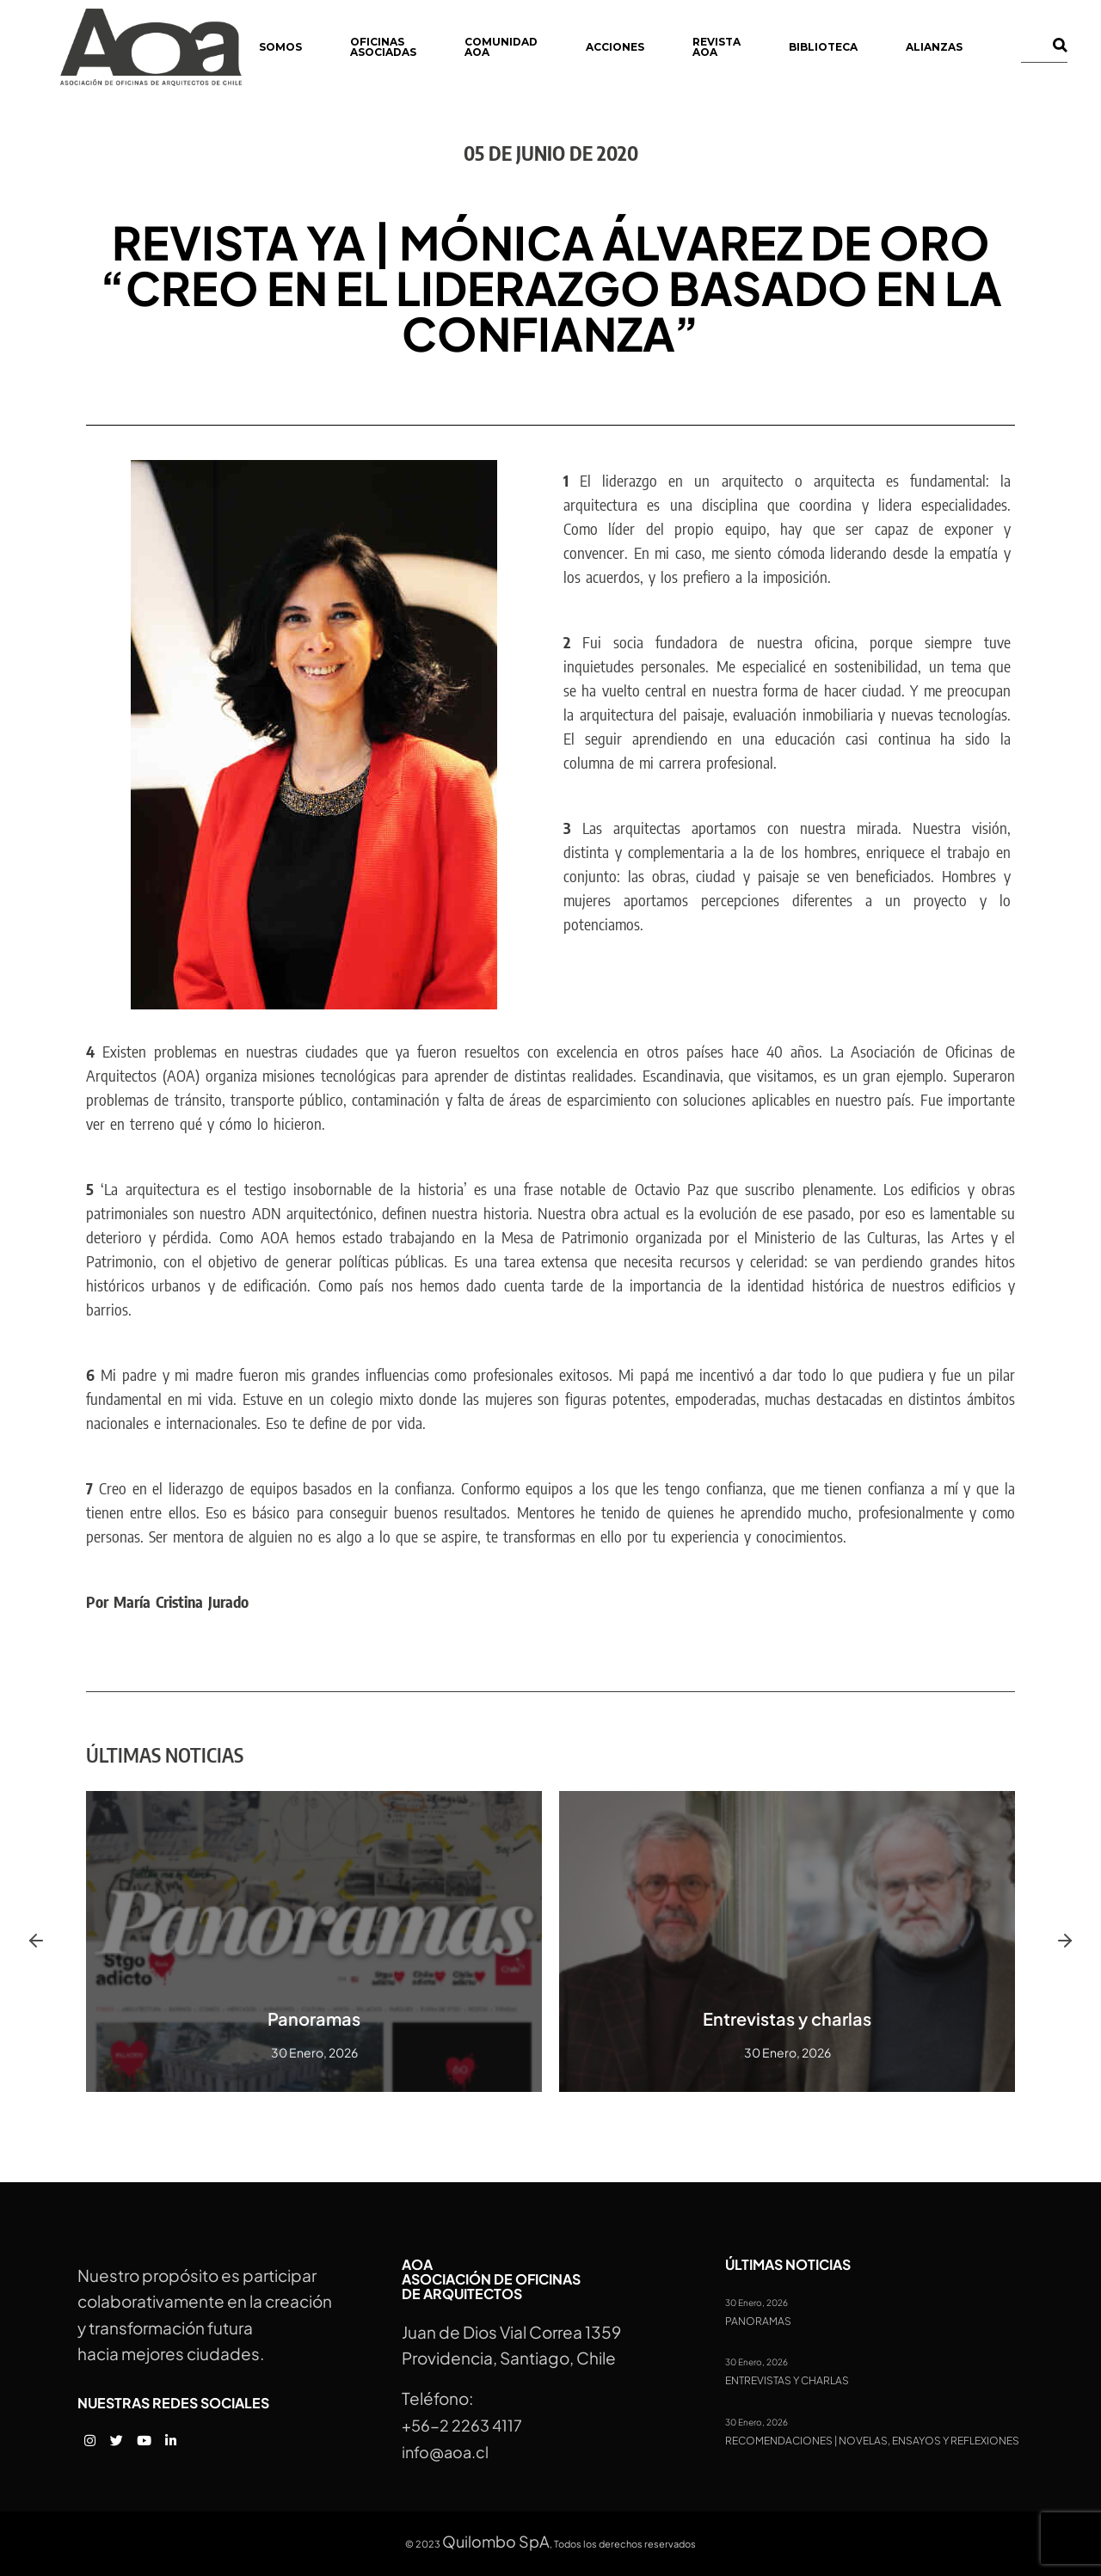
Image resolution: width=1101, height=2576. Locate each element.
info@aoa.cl (445, 2452)
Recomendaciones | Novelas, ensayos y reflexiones (872, 2441)
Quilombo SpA (496, 2541)
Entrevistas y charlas (787, 2018)
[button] (36, 1941)
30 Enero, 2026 (756, 2302)
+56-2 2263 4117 (462, 2425)
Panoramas (314, 2018)
